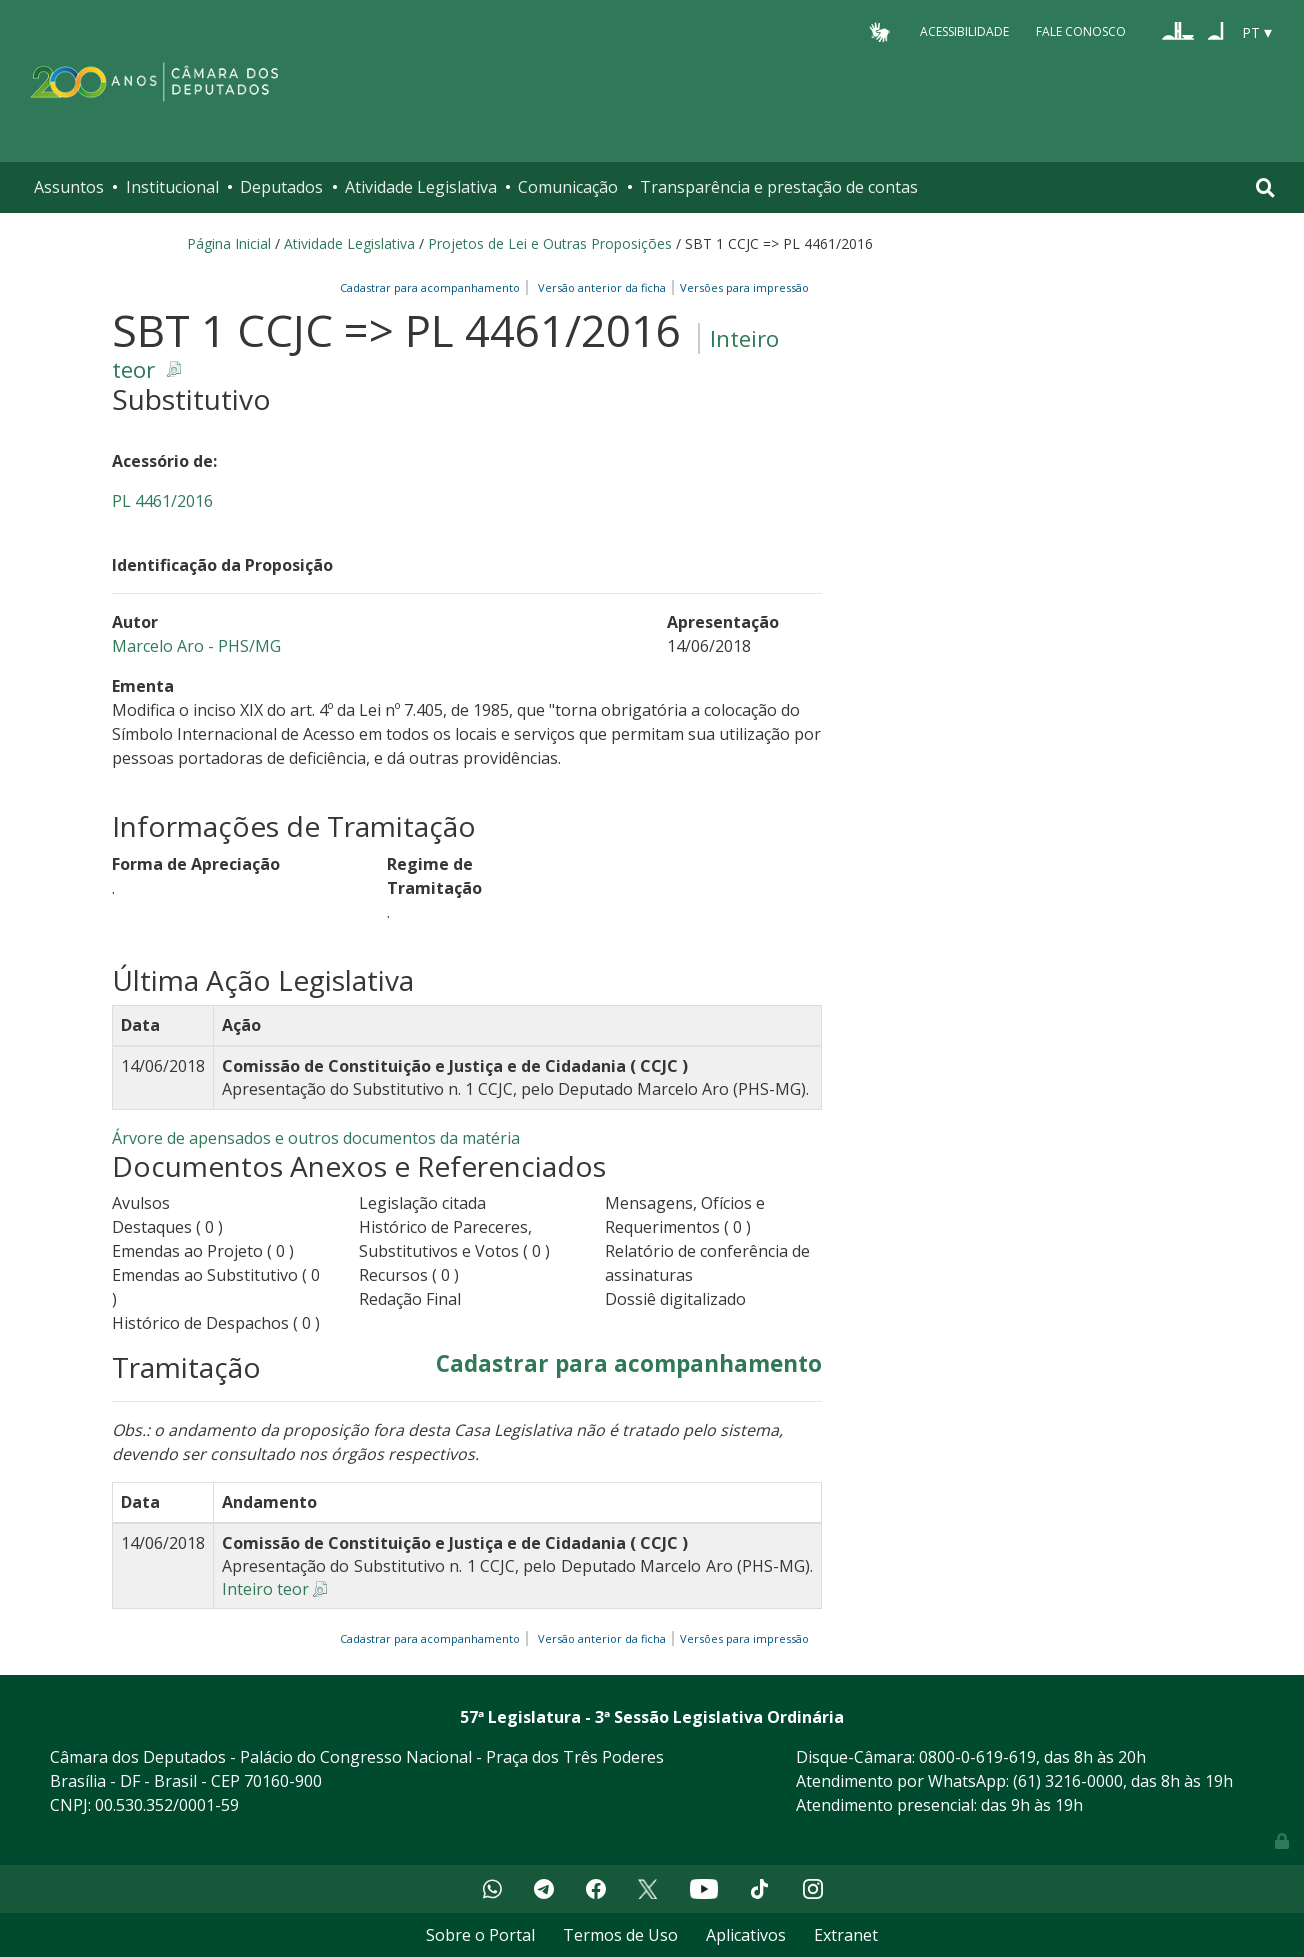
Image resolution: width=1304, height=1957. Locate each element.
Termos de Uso (620, 1935)
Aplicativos (746, 1935)
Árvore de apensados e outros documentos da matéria (316, 1138)
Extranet (846, 1935)
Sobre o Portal (480, 1935)
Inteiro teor (265, 1589)
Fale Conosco (1081, 31)
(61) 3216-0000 (1068, 1781)
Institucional (172, 187)
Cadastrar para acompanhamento (433, 287)
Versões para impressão (741, 287)
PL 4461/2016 (162, 501)
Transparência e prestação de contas (779, 187)
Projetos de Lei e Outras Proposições (550, 243)
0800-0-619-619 (977, 1757)
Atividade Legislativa (421, 187)
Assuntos (69, 187)
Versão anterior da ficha (602, 287)
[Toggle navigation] (1265, 187)
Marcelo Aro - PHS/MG (196, 646)
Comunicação (568, 187)
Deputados (281, 187)
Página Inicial (229, 243)
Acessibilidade (964, 31)
